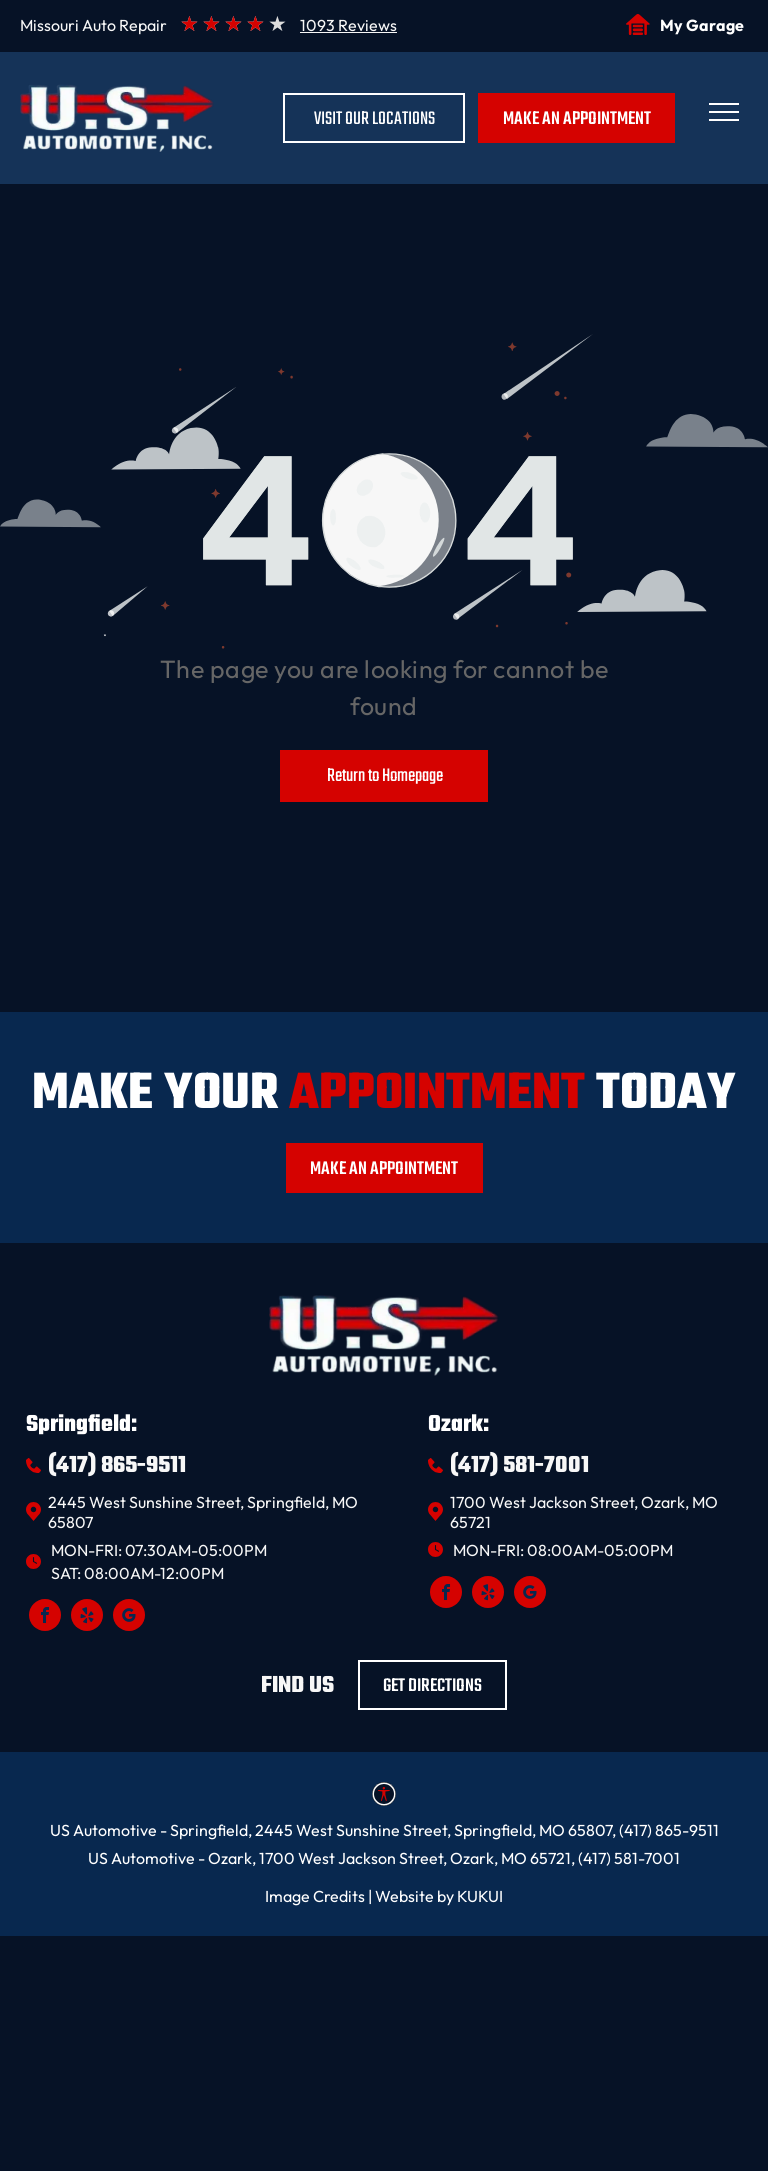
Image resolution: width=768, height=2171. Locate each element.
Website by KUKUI (439, 1896)
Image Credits (315, 1896)
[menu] (724, 112)
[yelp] (87, 1617)
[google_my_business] (129, 1617)
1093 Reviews (348, 25)
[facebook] (45, 1617)
